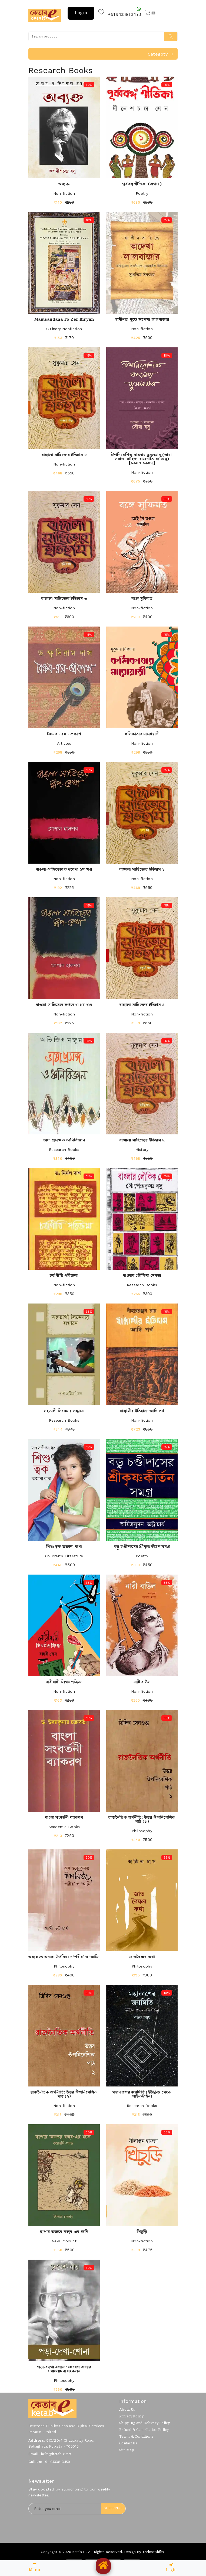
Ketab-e (78, 2552)
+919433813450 (124, 12)
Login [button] (81, 13)
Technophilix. (153, 2552)
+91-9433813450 (56, 2462)
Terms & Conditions (136, 2437)
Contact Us (128, 2443)
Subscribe (113, 2508)
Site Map (126, 2450)
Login (171, 2568)
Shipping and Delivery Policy (144, 2423)
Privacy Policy (131, 2416)
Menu (34, 2568)
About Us (127, 2410)
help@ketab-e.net (56, 2454)
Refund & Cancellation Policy (144, 2430)
